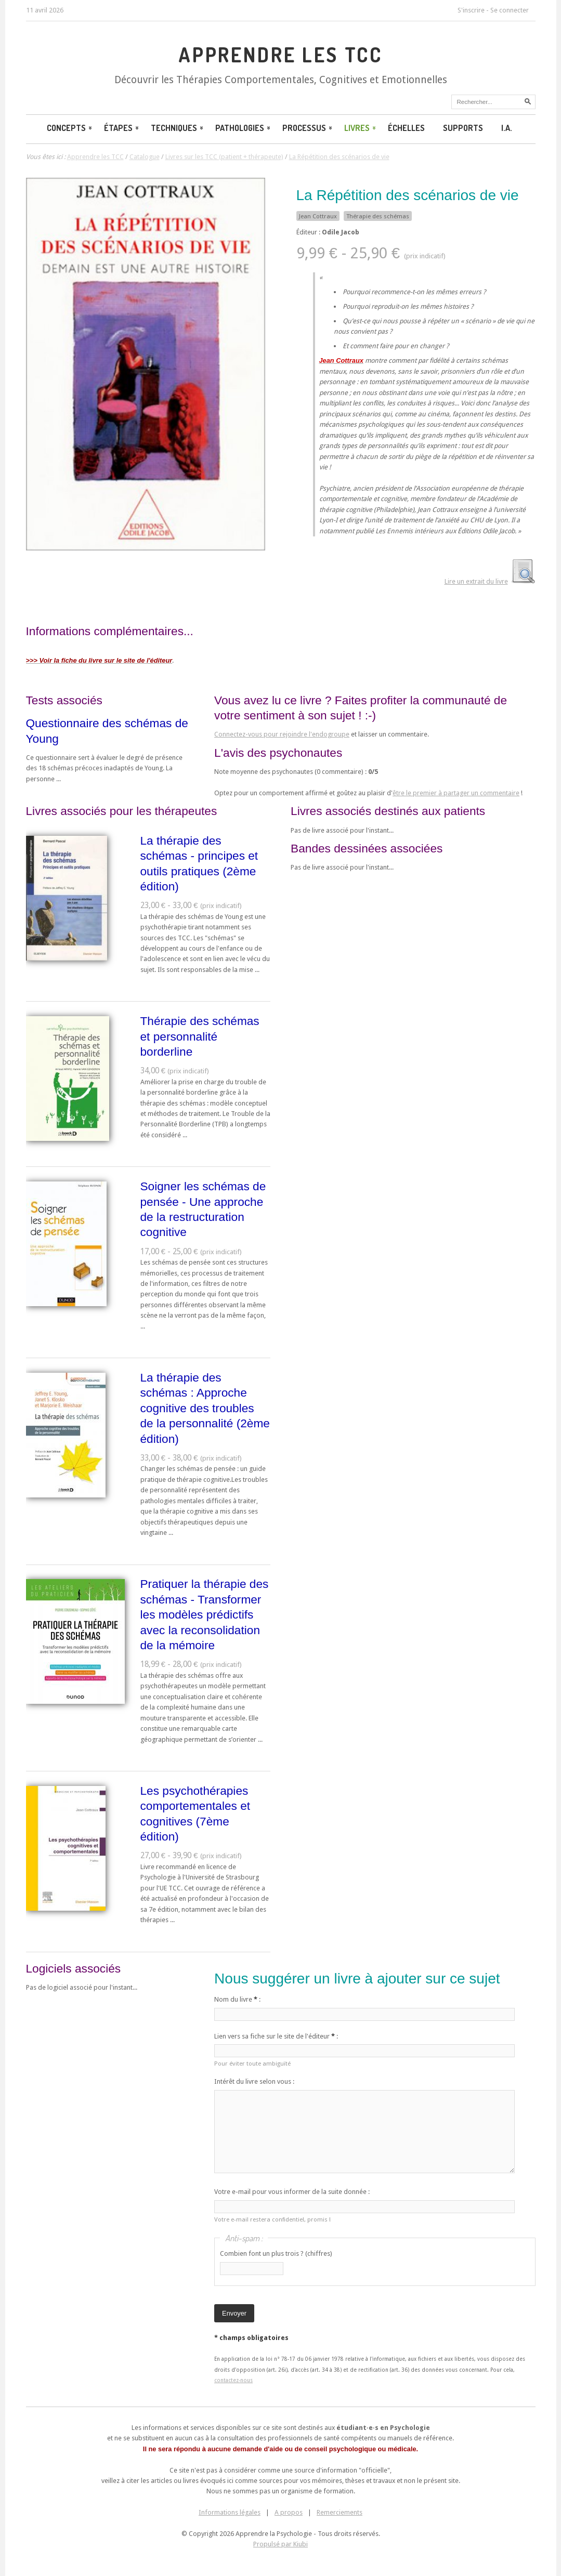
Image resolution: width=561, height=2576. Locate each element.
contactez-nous (233, 2380)
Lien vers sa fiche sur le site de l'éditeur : (276, 2036)
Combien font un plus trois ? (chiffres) (276, 2253)
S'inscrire (471, 10)
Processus (308, 128)
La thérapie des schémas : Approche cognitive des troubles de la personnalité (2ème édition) (205, 1408)
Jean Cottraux (318, 216)
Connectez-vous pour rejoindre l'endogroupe (281, 734)
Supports (463, 128)
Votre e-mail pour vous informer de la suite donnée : (292, 2192)
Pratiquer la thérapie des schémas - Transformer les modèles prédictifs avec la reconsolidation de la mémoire (204, 1614)
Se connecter (509, 10)
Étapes (122, 128)
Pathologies (243, 128)
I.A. (506, 128)
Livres (360, 128)
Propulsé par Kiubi (280, 2544)
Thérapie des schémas (377, 216)
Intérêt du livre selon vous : (254, 2081)
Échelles (406, 128)
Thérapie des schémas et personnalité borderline (199, 1036)
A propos (289, 2512)
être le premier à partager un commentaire (456, 793)
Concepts (70, 128)
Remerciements (339, 2512)
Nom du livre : (237, 1999)
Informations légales (229, 2512)
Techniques (178, 128)
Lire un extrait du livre (476, 581)
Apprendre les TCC (280, 54)
